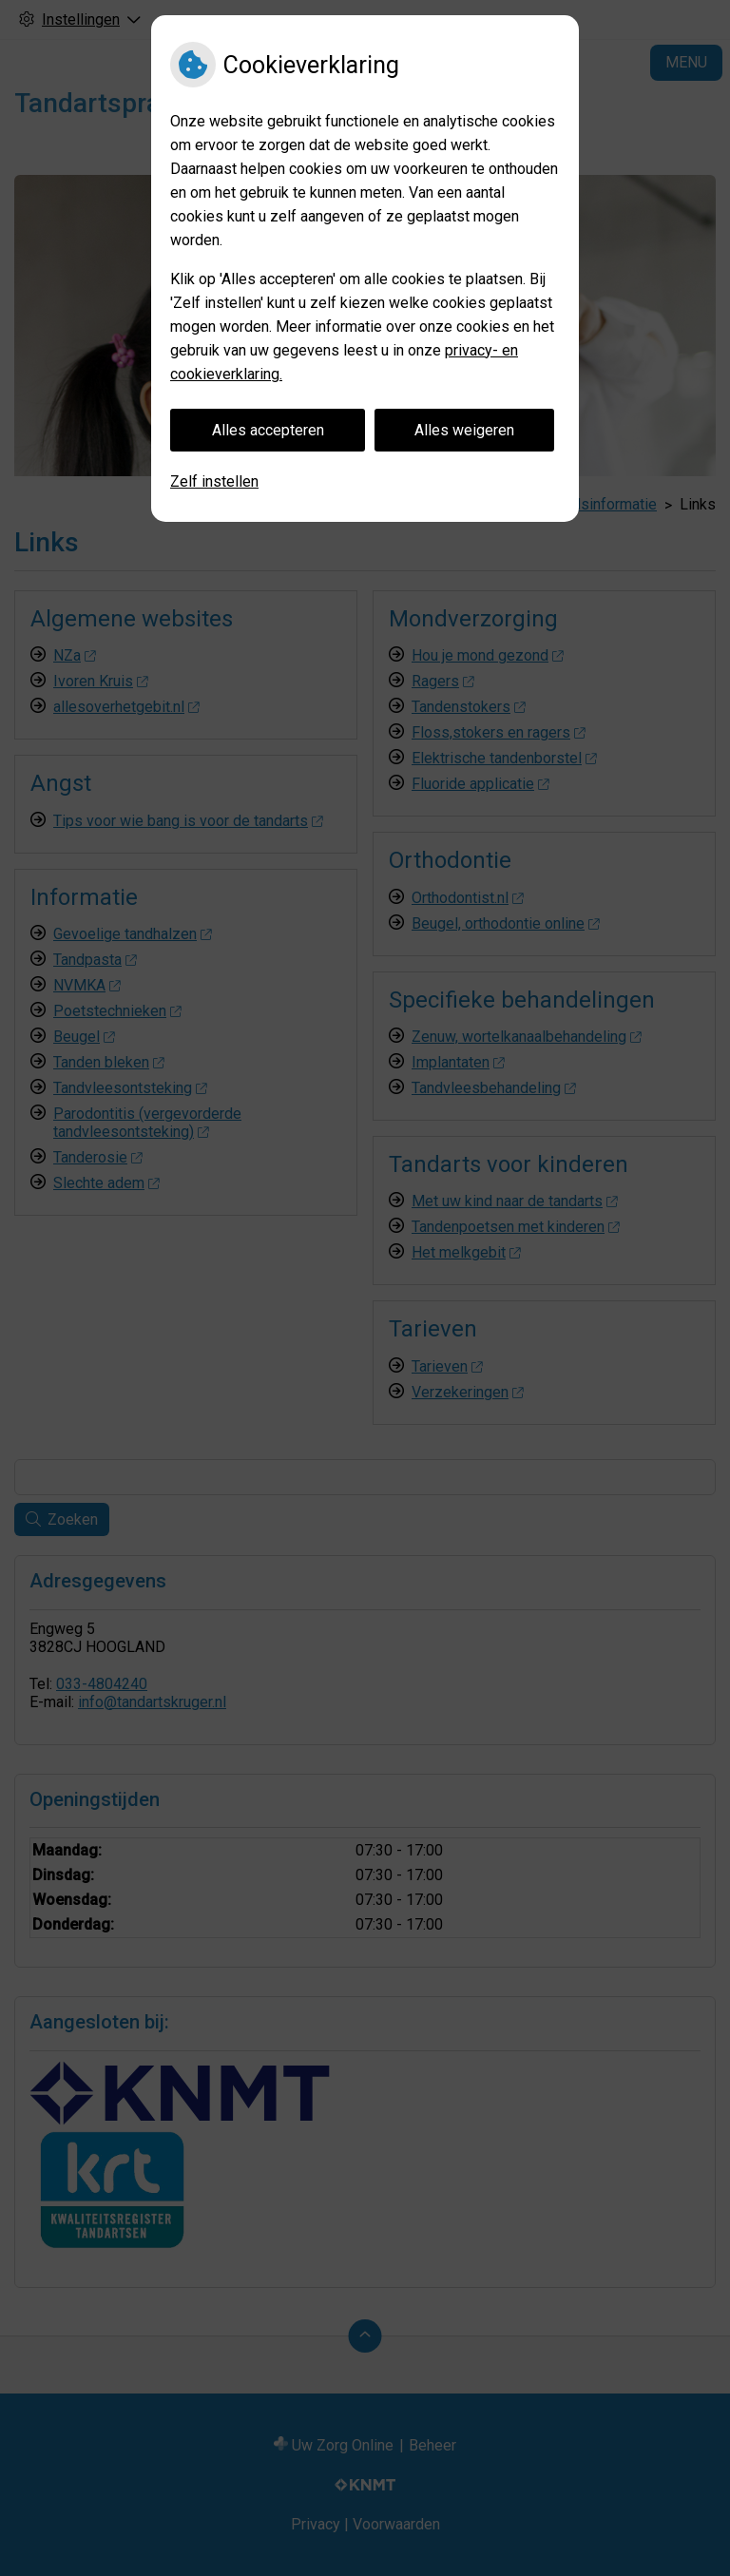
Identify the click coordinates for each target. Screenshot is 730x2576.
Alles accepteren (268, 430)
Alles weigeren (464, 430)
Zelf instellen (214, 481)
